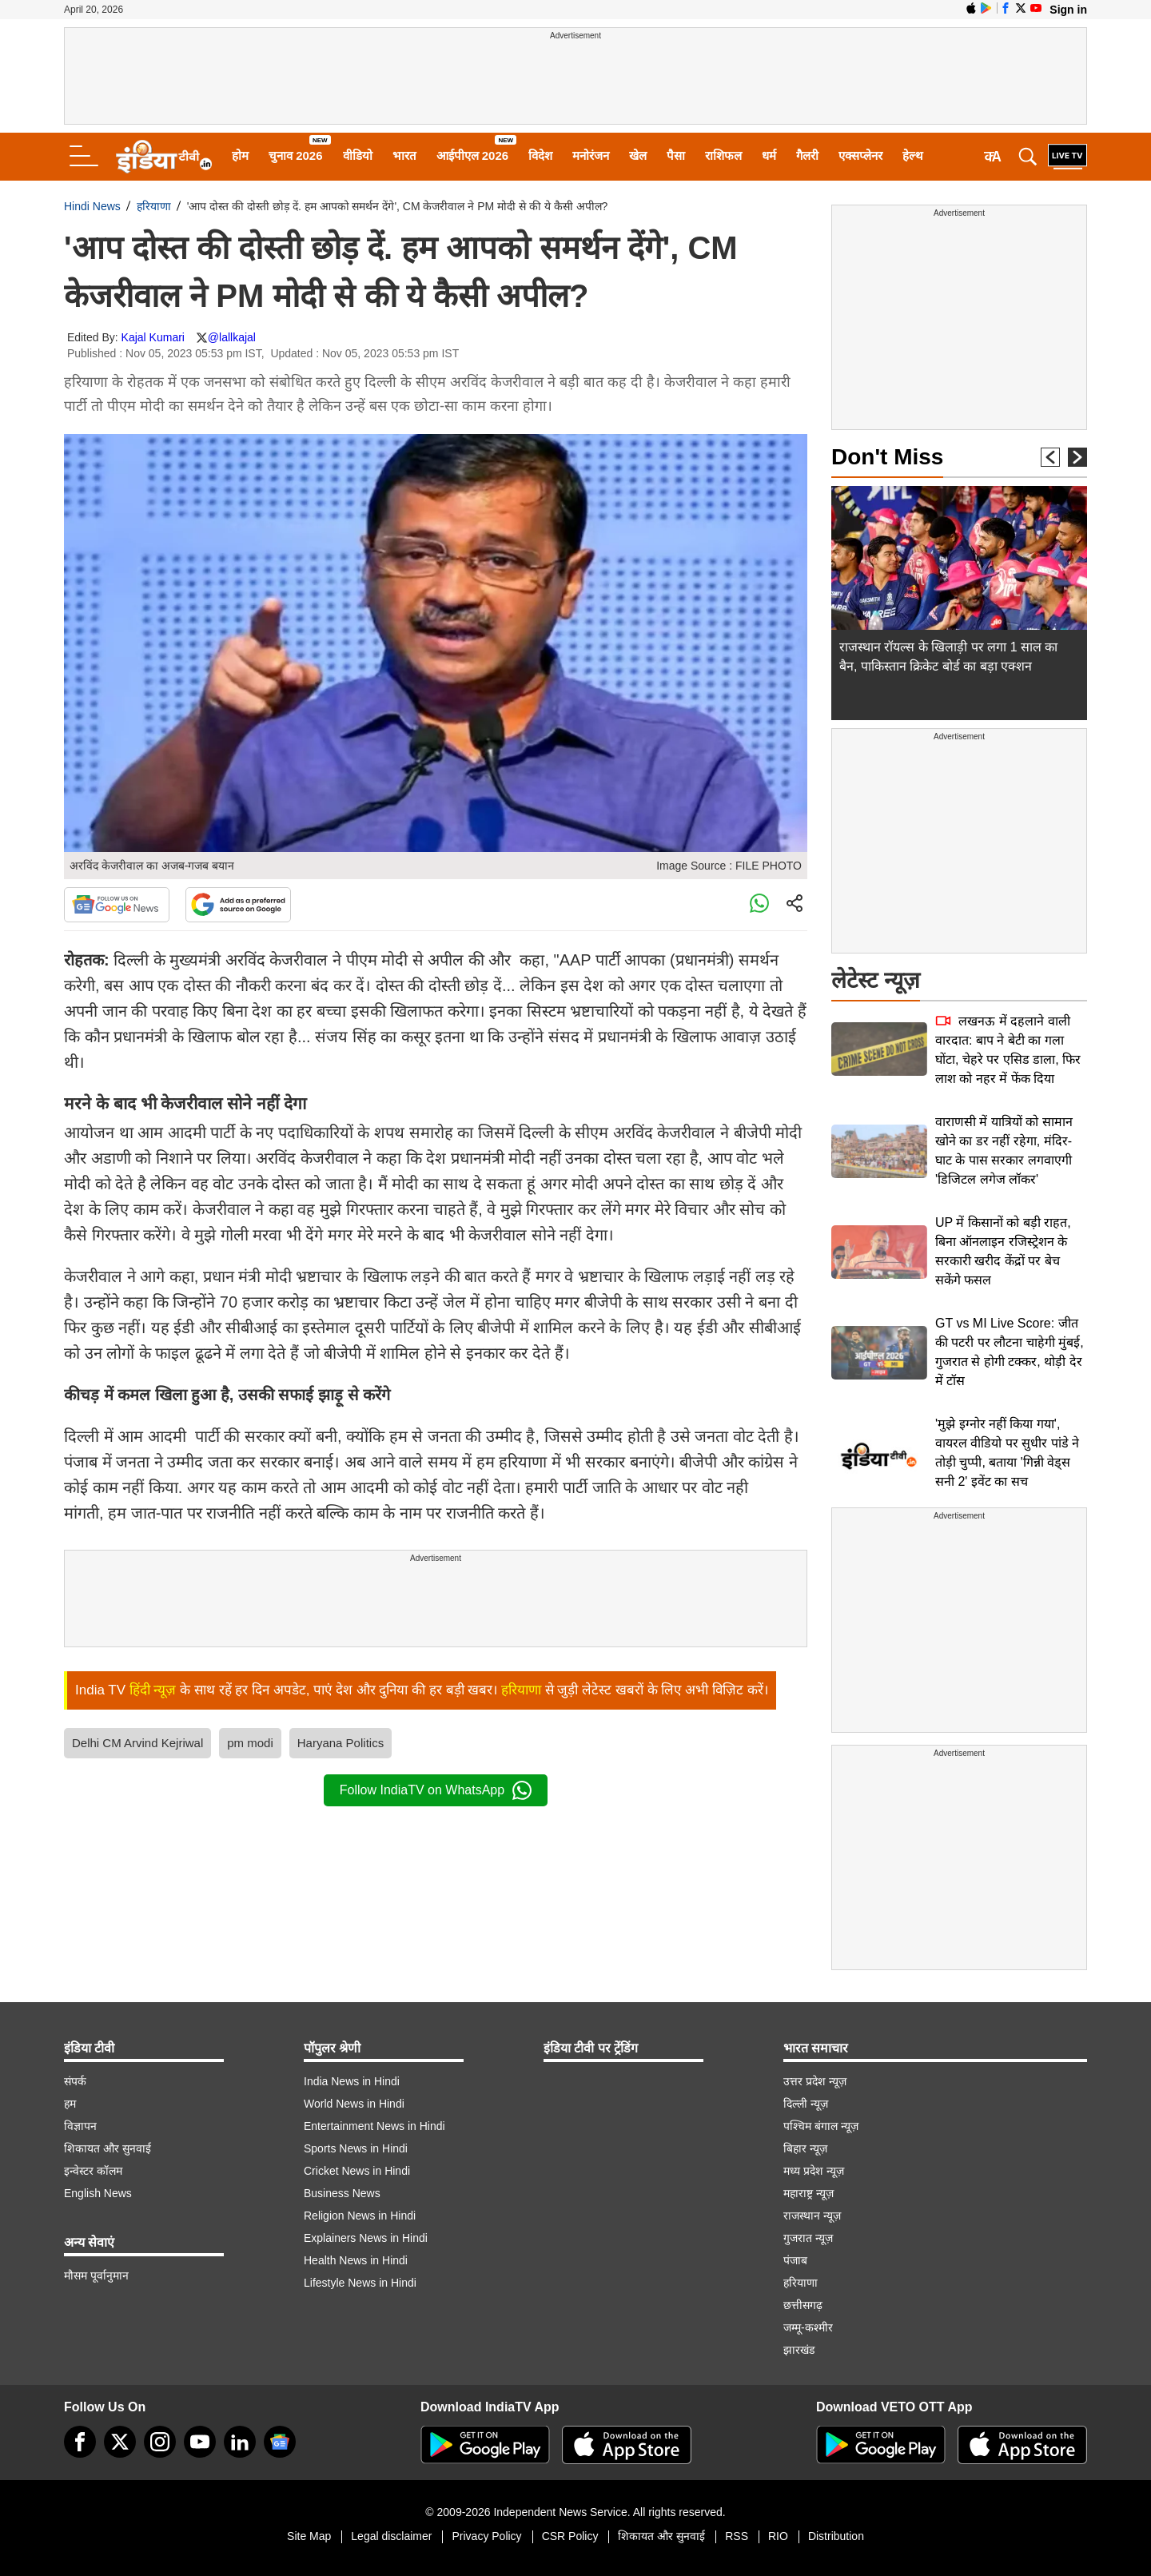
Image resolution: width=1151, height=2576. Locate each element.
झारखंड (798, 2349)
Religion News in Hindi (360, 2215)
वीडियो (357, 155)
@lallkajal (232, 337)
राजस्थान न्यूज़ (812, 2215)
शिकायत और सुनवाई (107, 2148)
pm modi (250, 1743)
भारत (404, 155)
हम (70, 2103)
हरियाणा (154, 206)
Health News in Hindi (356, 2260)
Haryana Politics (340, 1743)
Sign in (1068, 9)
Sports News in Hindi (356, 2148)
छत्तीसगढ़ (802, 2305)
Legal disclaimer (391, 2536)
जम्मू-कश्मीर (808, 2327)
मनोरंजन (590, 155)
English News (98, 2193)
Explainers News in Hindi (366, 2238)
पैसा (676, 155)
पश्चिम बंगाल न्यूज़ (820, 2126)
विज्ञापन (80, 2126)
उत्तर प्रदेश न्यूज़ (814, 2081)
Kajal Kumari (153, 337)
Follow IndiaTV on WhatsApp (436, 1790)
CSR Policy (570, 2536)
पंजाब (795, 2260)
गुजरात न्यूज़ (808, 2238)
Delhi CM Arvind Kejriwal (137, 1743)
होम (240, 155)
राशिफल (723, 155)
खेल (638, 155)
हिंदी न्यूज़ (153, 1690)
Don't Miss (887, 456)
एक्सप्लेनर (860, 155)
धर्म (769, 155)
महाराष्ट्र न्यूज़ (808, 2193)
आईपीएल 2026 (472, 155)
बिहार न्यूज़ (805, 2148)
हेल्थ (912, 155)
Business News (342, 2193)
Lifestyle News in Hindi (360, 2282)
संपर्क (75, 2081)
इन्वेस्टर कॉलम (93, 2170)
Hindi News (92, 206)
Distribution (836, 2536)
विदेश (540, 155)
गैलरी (807, 155)
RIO (778, 2536)
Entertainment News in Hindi (374, 2126)
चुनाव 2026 (296, 155)
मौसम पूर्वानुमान (96, 2275)
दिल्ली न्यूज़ (805, 2103)
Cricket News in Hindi (357, 2170)
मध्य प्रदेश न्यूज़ (813, 2170)
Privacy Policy (486, 2536)
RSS (736, 2536)
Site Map (309, 2536)
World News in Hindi (354, 2103)
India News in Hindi (352, 2081)
